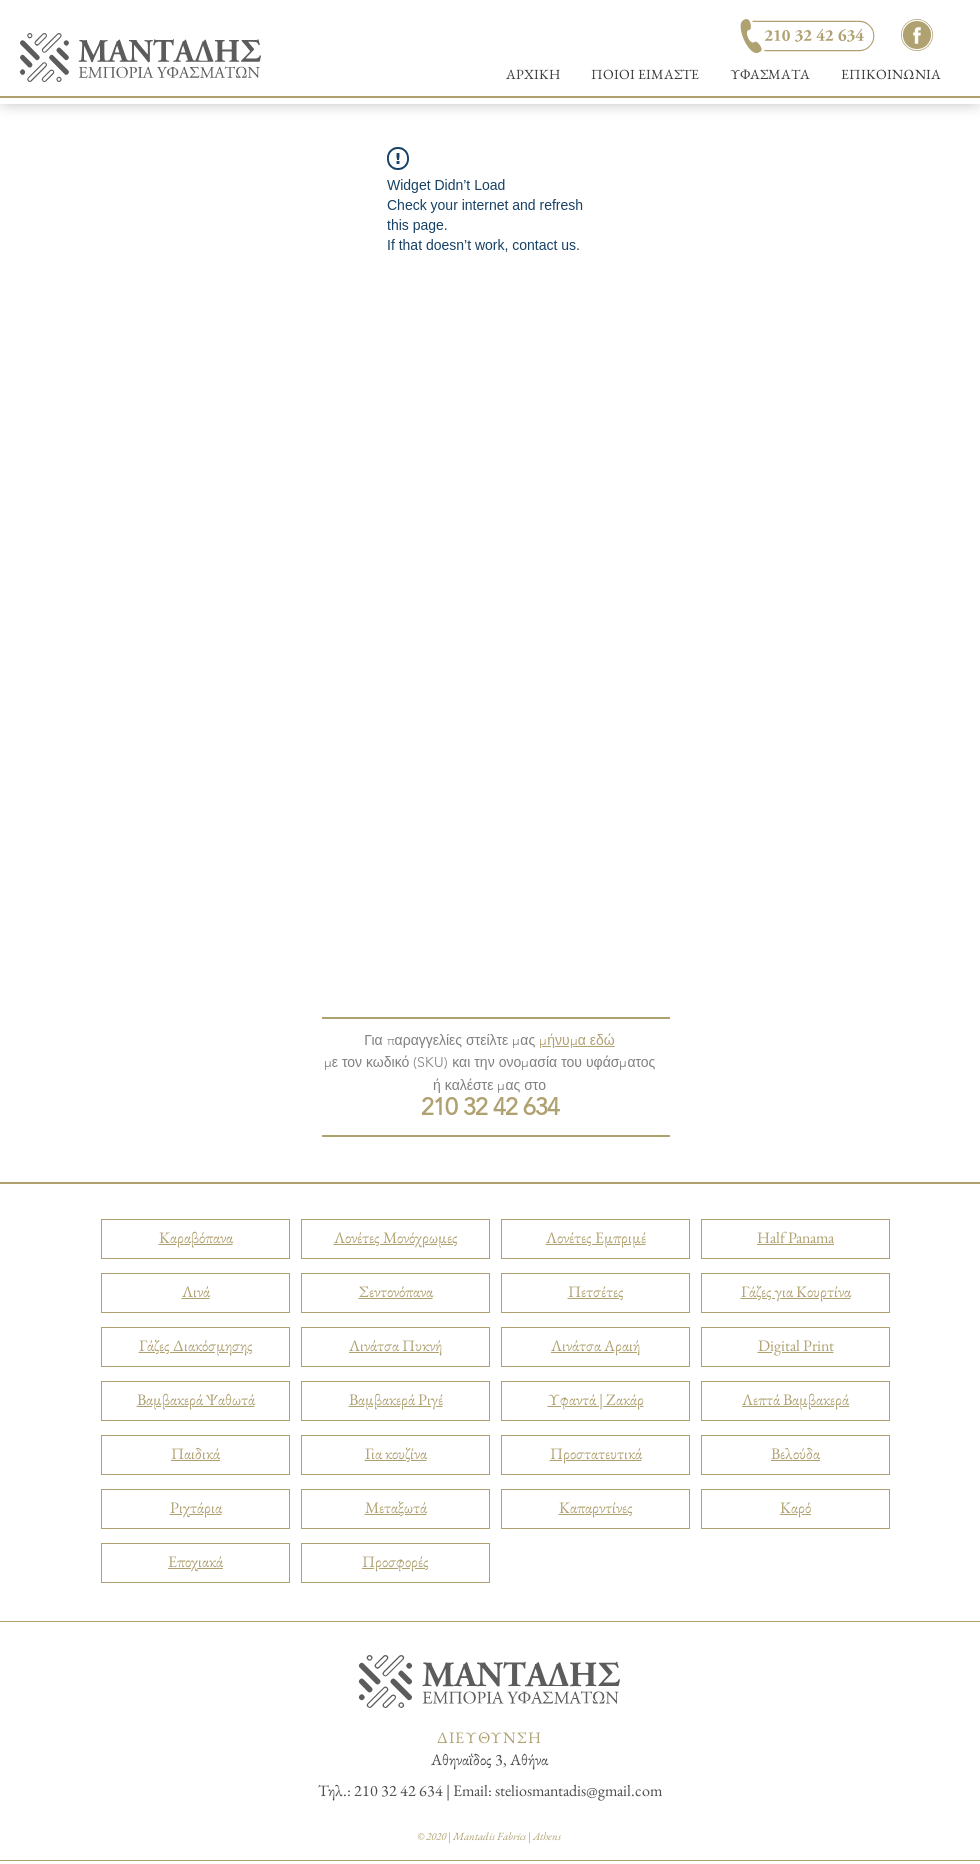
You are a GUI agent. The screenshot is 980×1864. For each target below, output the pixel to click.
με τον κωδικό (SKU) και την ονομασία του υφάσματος (490, 1062)
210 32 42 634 (490, 1106)
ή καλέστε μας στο (489, 1085)
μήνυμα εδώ (577, 1040)
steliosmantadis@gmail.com (578, 1790)
